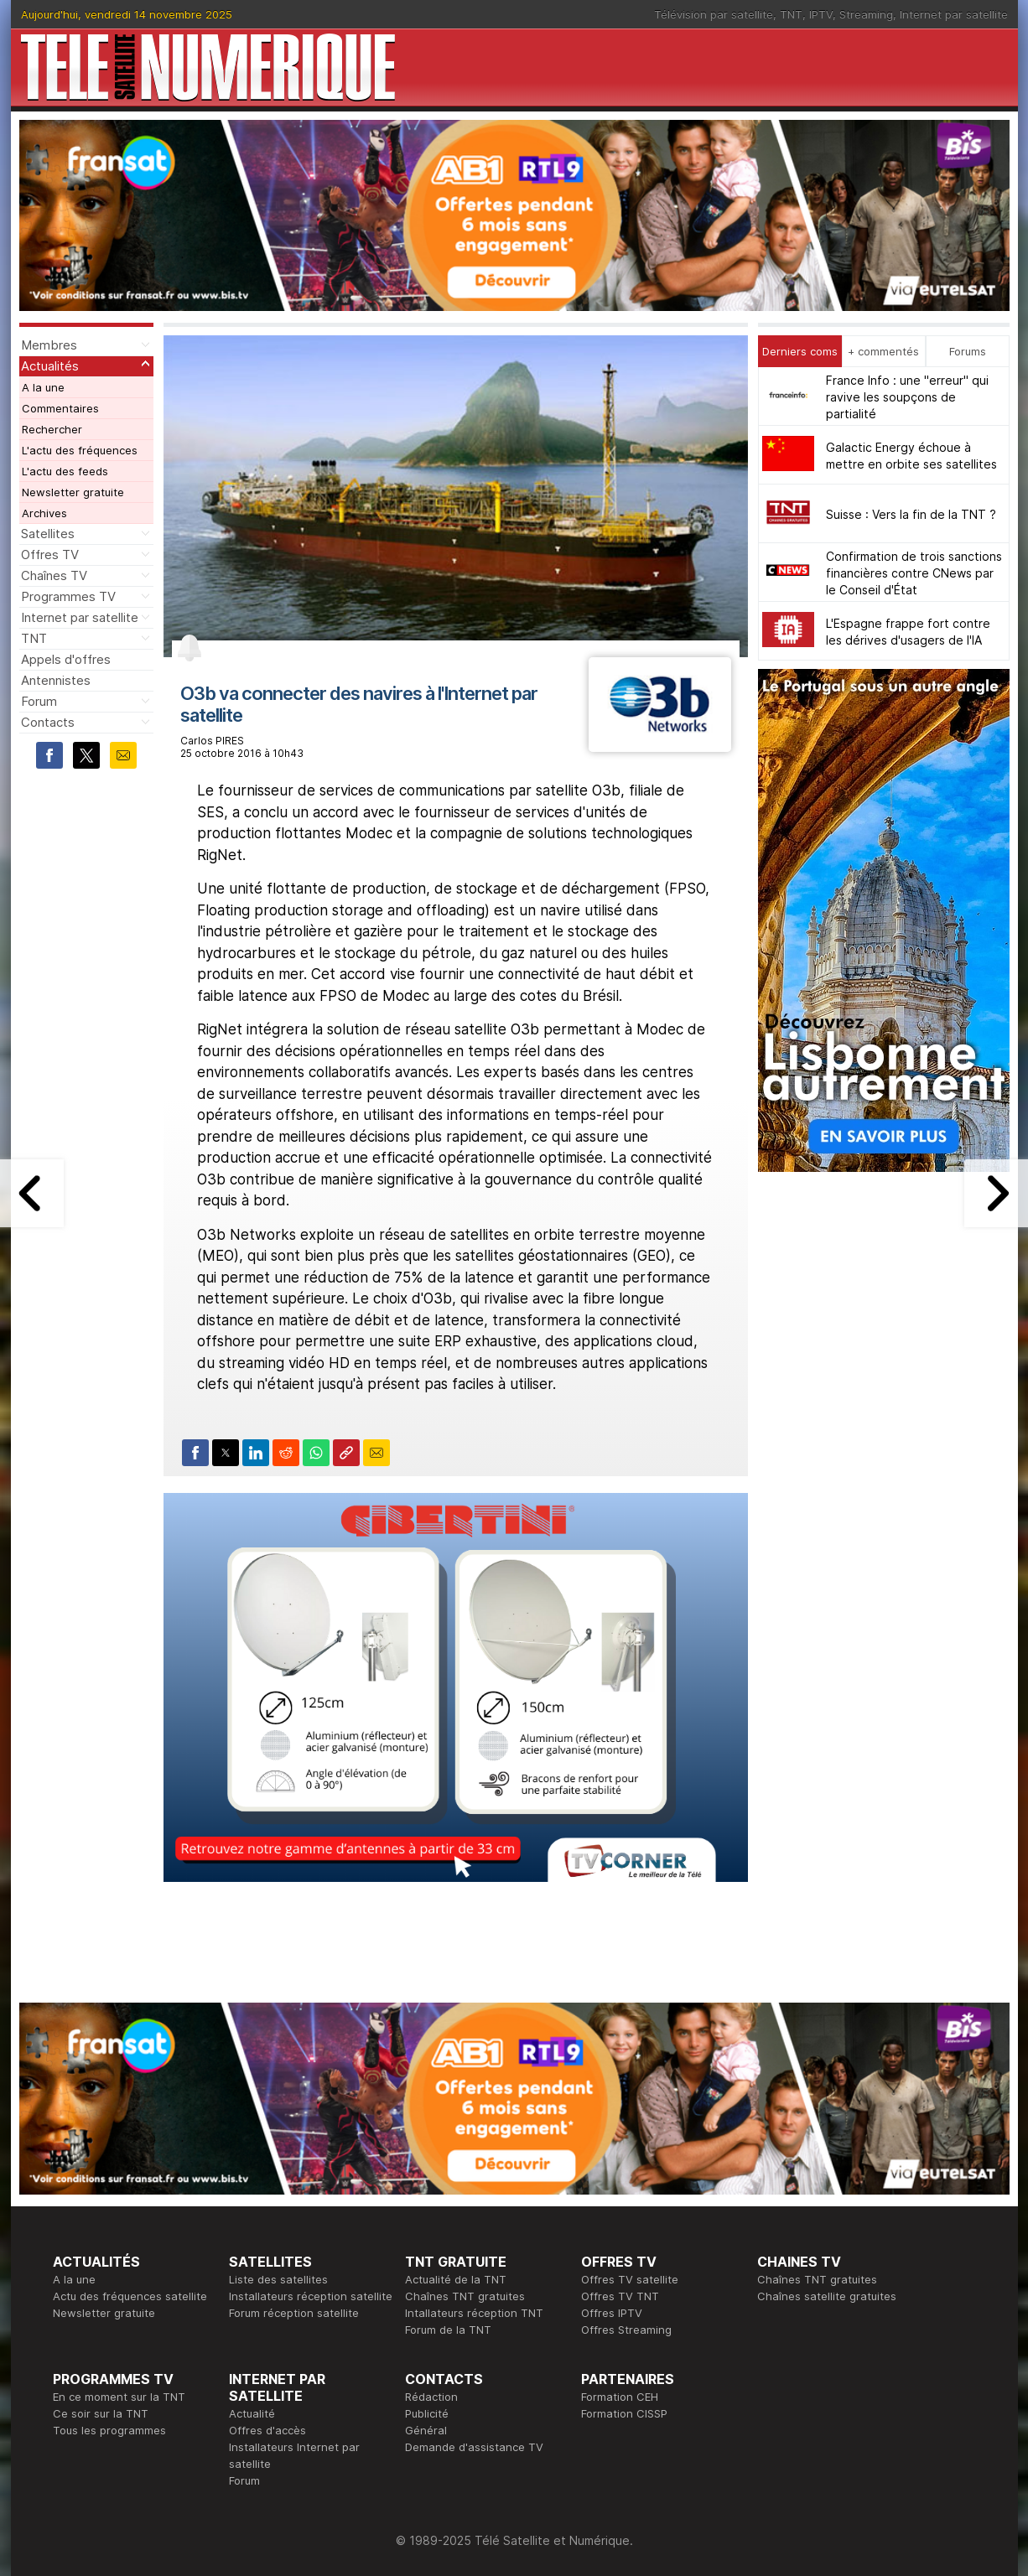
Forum (39, 701)
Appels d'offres (66, 659)
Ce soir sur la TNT (100, 2413)
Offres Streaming (626, 2329)
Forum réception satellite (294, 2312)
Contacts (48, 722)
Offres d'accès (267, 2430)
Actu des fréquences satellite (130, 2296)
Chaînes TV (54, 575)
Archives (44, 513)
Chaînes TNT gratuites (465, 2296)
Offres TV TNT (620, 2296)
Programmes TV (68, 596)
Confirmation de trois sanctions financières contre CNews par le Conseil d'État (914, 573)
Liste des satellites (278, 2279)
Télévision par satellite (713, 14)
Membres (49, 345)
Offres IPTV (611, 2312)
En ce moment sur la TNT (119, 2396)
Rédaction (431, 2396)
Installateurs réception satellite (310, 2296)
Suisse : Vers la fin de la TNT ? (911, 514)
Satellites (48, 534)
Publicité (427, 2413)
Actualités (50, 366)
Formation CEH (619, 2396)
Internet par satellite (954, 14)
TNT (791, 14)
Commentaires (60, 408)
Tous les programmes (109, 2430)
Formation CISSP (624, 2413)
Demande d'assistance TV (474, 2447)
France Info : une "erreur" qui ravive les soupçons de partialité (907, 397)
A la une (43, 387)
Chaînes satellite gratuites (826, 2296)
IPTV (821, 14)
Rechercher (52, 429)
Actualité (252, 2413)
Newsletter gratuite (73, 492)
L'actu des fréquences (80, 450)
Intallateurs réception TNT (474, 2312)
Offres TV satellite (629, 2279)
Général (426, 2430)
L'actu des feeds (65, 471)
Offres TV (50, 554)
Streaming (866, 14)
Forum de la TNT (448, 2329)
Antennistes (56, 680)
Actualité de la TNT (455, 2279)
